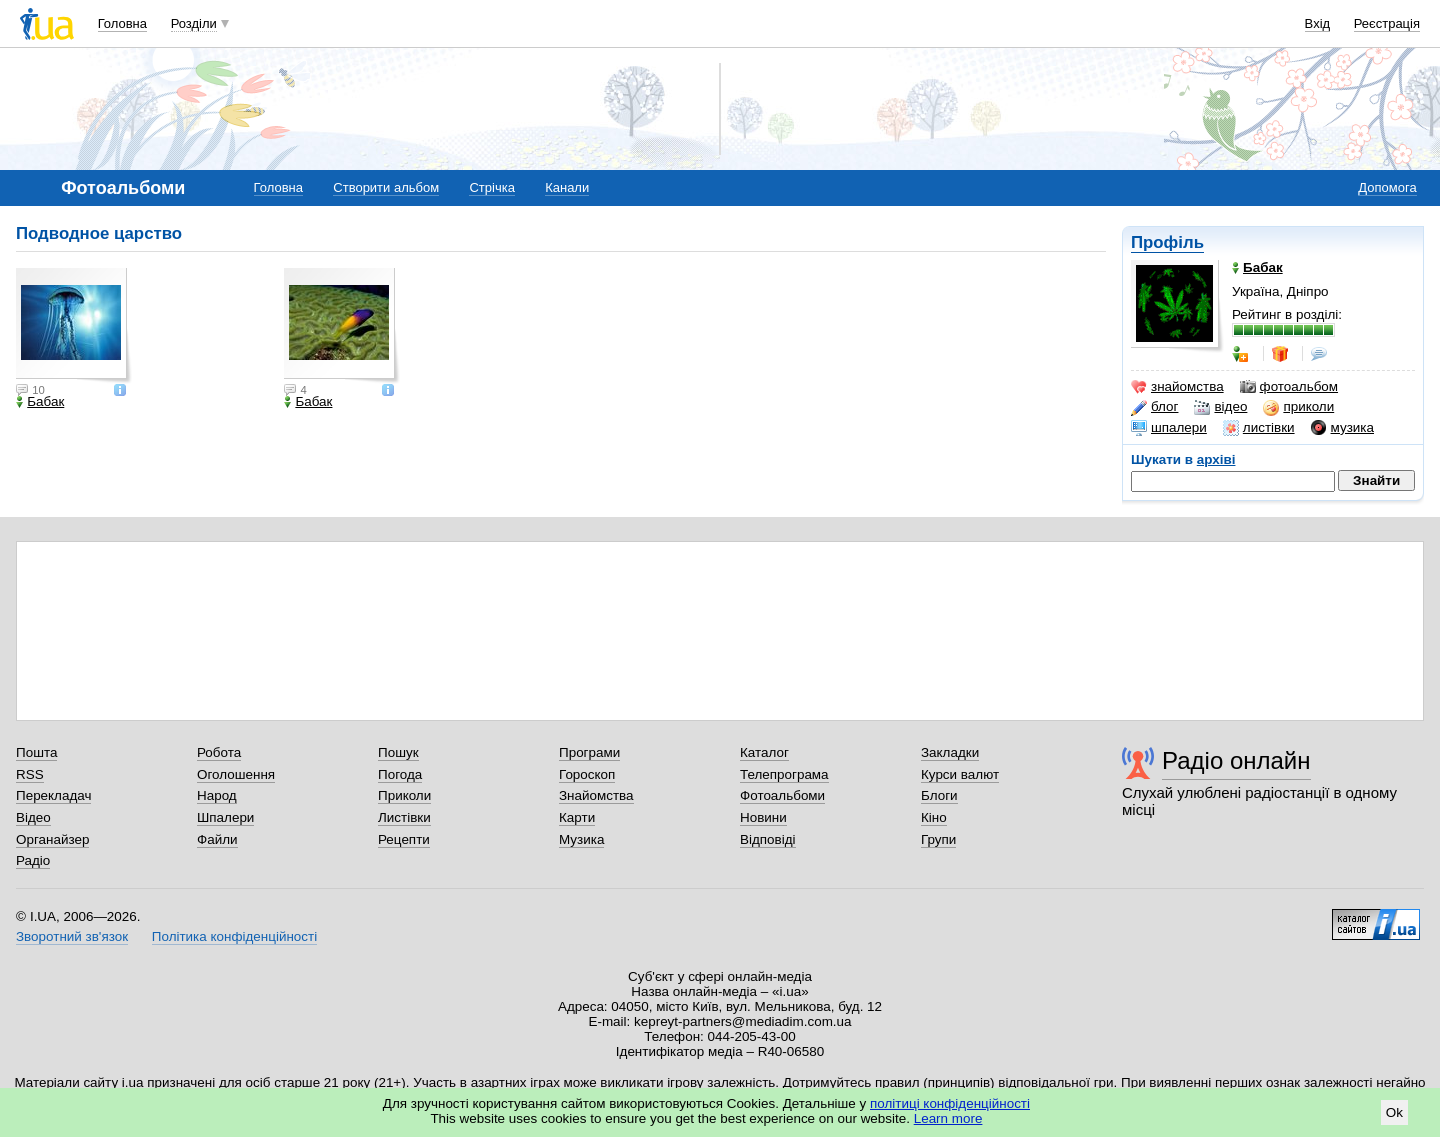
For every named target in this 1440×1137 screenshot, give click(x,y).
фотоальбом (1289, 387)
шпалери (1169, 428)
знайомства (1177, 387)
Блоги (939, 795)
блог (1154, 407)
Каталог (764, 752)
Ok (1394, 1112)
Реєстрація (1387, 23)
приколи (1298, 407)
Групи (938, 839)
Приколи (404, 795)
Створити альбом (386, 187)
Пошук (398, 752)
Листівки (404, 817)
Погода (400, 774)
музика (1342, 428)
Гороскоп (587, 774)
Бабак (40, 402)
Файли (217, 839)
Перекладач (53, 795)
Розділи (194, 23)
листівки (1259, 428)
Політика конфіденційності (234, 936)
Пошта (36, 752)
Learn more (948, 1118)
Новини (763, 817)
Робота (219, 752)
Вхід (1318, 23)
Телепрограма (784, 774)
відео (1220, 407)
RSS (30, 774)
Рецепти (404, 839)
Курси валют (960, 774)
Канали (567, 187)
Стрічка (491, 187)
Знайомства (596, 795)
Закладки (950, 752)
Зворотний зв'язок (72, 936)
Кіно (934, 817)
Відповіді (768, 839)
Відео (33, 817)
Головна (122, 23)
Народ (217, 795)
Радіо (33, 860)
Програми (589, 752)
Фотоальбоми (782, 795)
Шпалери (225, 817)
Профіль (1167, 242)
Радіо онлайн (1236, 760)
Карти (577, 817)
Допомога (1387, 187)
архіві (1216, 459)
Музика (581, 839)
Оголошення (236, 774)
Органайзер (52, 839)
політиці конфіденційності (950, 1103)
